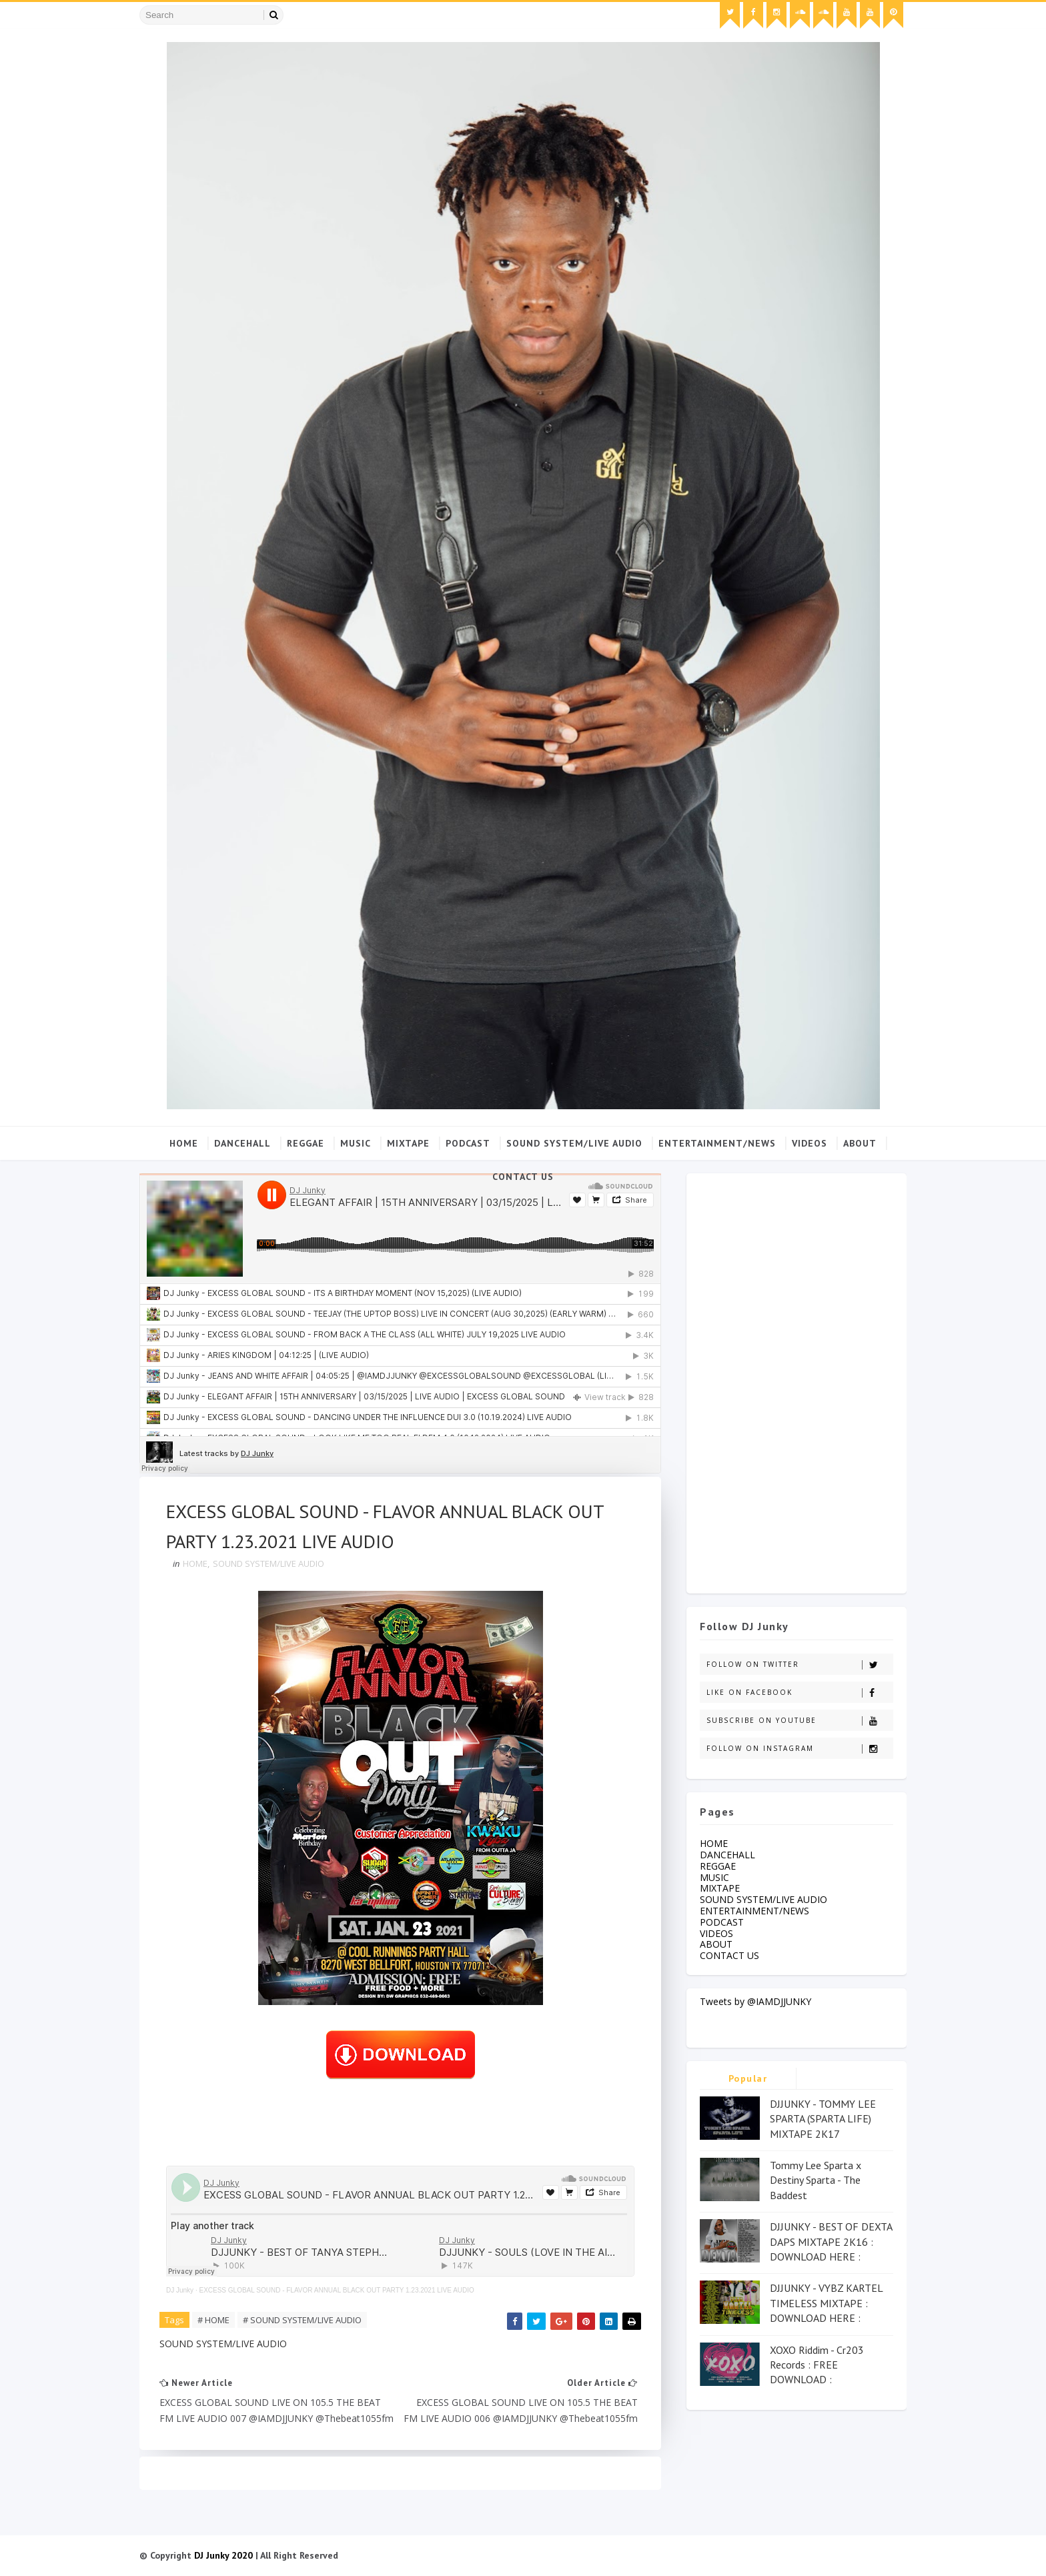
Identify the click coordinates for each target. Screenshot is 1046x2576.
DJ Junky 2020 (223, 2555)
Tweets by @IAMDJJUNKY (755, 2001)
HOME (195, 1563)
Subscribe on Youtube (799, 1721)
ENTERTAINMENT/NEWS (717, 1143)
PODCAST (468, 1143)
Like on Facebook (799, 1693)
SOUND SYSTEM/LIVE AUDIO (574, 1143)
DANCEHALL (242, 1143)
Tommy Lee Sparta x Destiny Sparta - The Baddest (815, 2180)
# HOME (213, 2320)
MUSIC (355, 1143)
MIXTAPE (408, 1143)
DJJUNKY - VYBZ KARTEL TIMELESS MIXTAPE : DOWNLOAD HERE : (826, 2303)
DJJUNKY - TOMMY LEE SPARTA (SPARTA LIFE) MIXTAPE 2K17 (823, 2118)
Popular (748, 2078)
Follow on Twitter (799, 1665)
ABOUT (860, 1143)
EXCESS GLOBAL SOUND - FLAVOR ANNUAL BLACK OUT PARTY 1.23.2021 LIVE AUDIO (336, 2290)
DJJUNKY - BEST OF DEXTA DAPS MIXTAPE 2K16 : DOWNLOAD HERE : (831, 2241)
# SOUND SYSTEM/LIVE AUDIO (302, 2320)
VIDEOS (809, 1143)
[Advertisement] (796, 1380)
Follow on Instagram (799, 1749)
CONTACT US (523, 1177)
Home (183, 1143)
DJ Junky (179, 2290)
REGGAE (305, 1143)
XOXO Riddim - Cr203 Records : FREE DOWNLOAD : (817, 2365)
